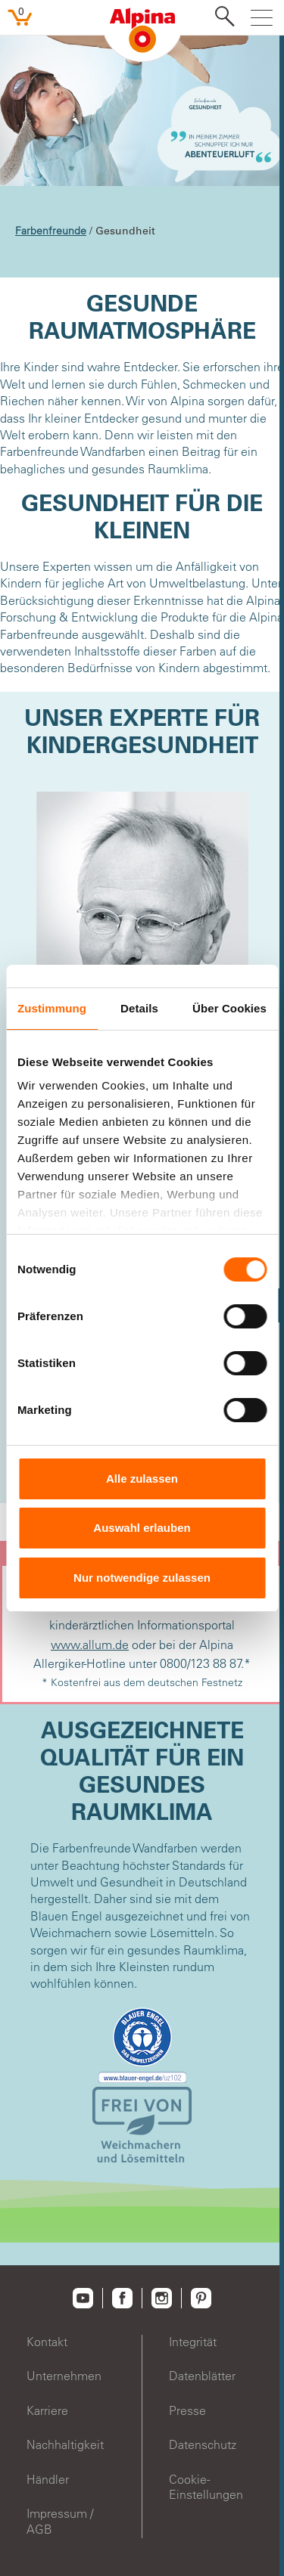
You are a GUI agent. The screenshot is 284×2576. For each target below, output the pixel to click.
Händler (48, 2479)
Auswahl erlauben (141, 1527)
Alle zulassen (142, 1478)
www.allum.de (90, 1644)
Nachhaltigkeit (65, 2444)
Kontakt (47, 2341)
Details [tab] (139, 1008)
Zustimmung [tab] (51, 1008)
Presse (187, 2410)
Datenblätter (202, 2375)
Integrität (193, 2341)
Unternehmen (64, 2375)
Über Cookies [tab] (229, 1008)
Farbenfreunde (50, 230)
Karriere (47, 2410)
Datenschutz (202, 2444)
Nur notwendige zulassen (142, 1577)
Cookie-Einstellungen (206, 2487)
